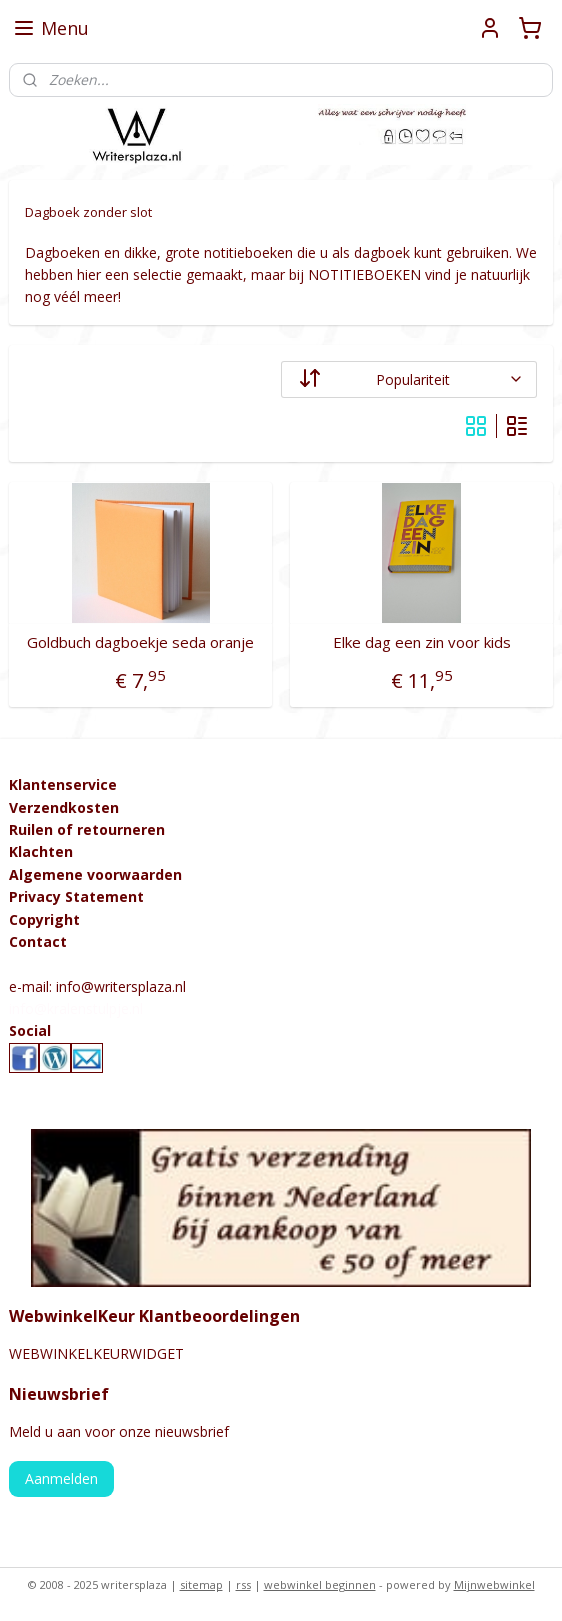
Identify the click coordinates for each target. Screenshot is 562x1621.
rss (243, 1584)
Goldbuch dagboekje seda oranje (140, 641)
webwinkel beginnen (320, 1584)
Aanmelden (61, 1478)
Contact (38, 941)
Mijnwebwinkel (494, 1584)
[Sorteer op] (409, 378)
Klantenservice (63, 784)
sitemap (201, 1584)
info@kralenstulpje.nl (76, 1008)
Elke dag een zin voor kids (422, 641)
